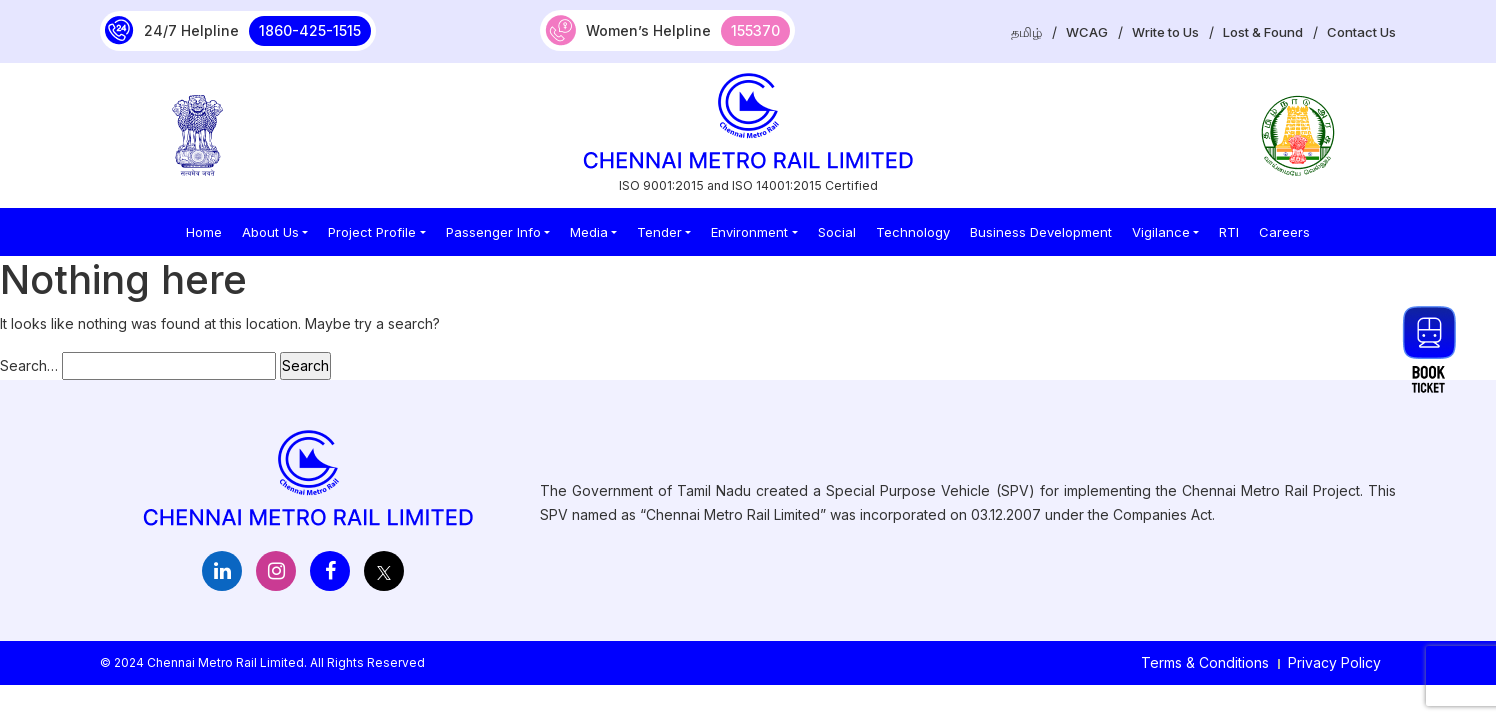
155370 (755, 30)
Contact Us (1361, 32)
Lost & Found (1263, 32)
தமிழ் (1026, 32)
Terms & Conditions (1205, 662)
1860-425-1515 (310, 30)
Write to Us (1165, 32)
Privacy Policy (1334, 662)
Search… (29, 365)
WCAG (1087, 32)
